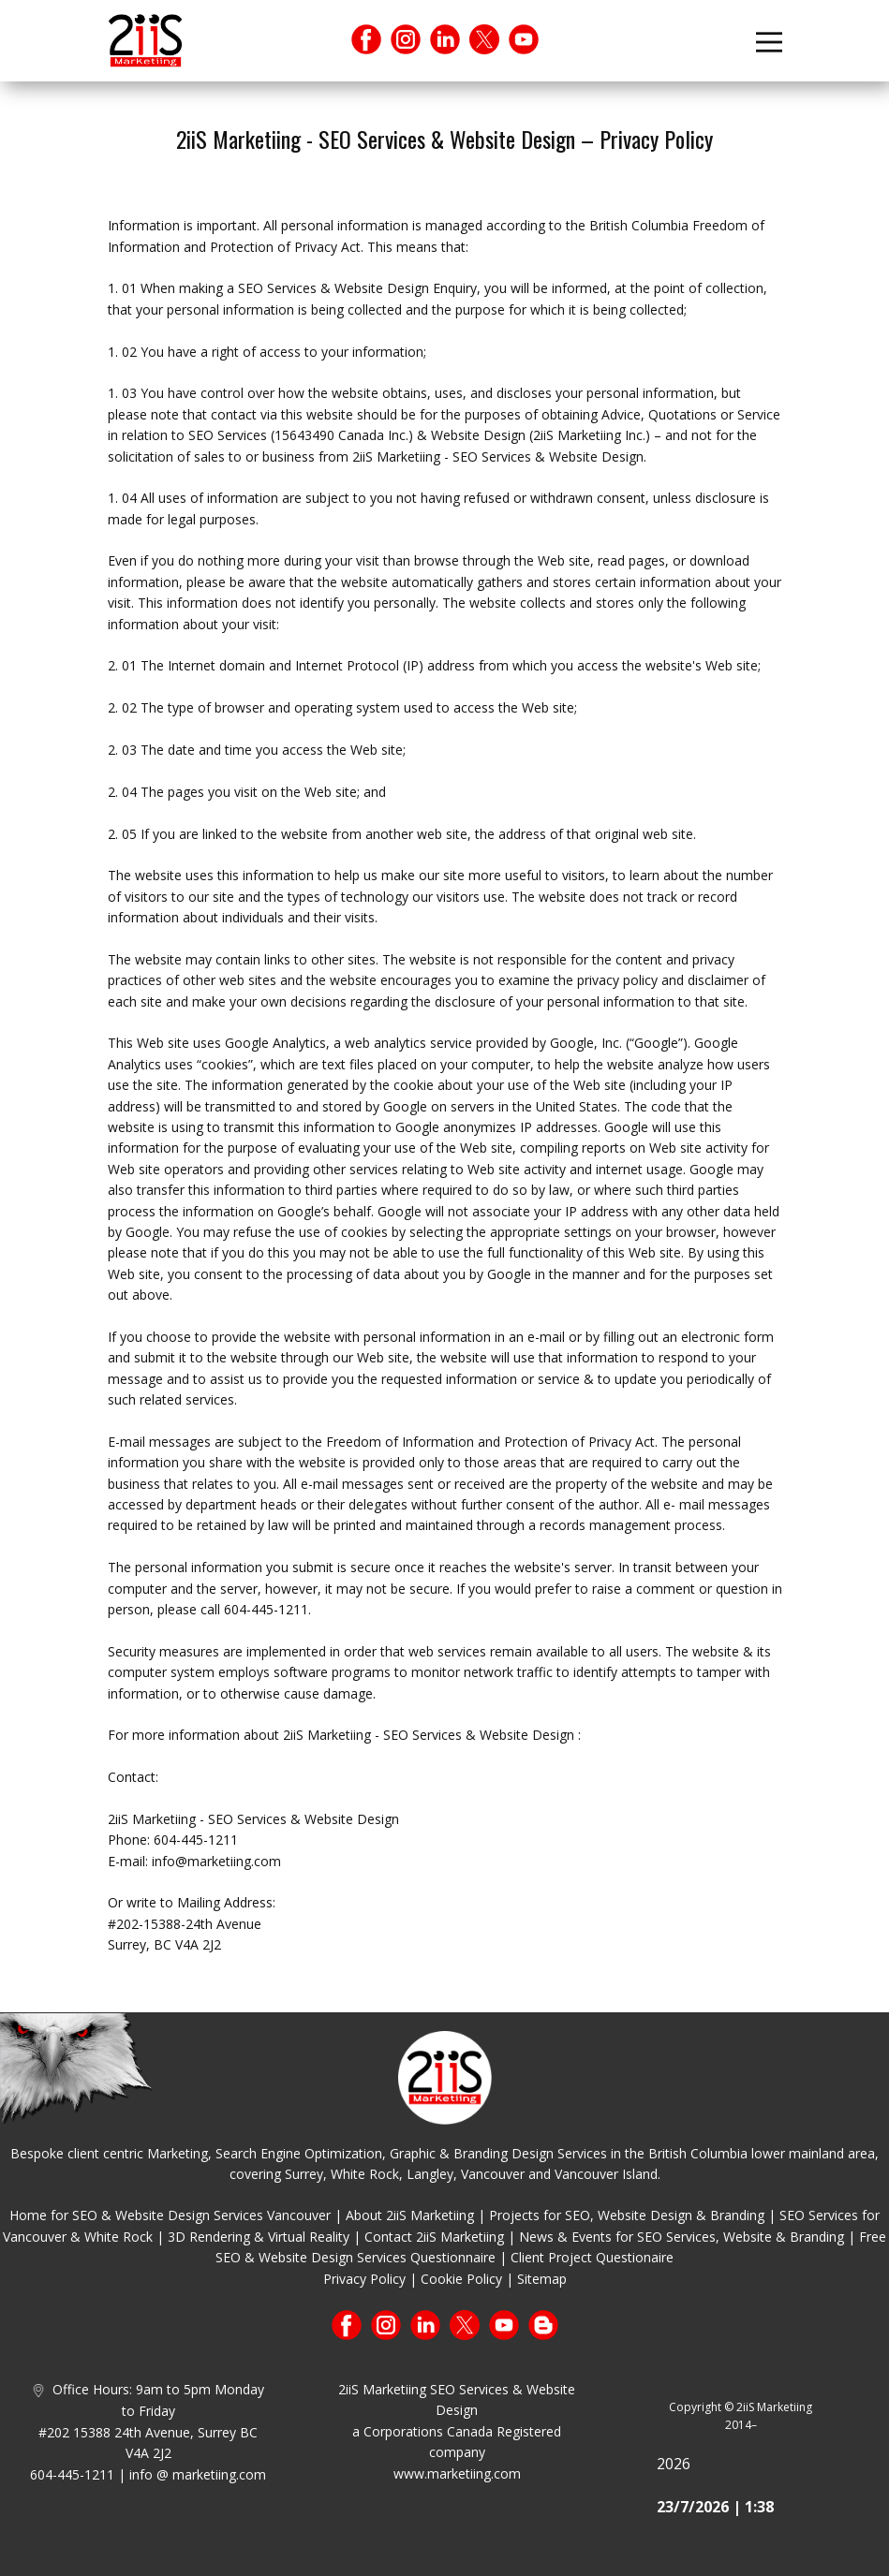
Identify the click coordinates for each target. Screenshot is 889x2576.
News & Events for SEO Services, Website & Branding (681, 2236)
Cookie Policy (461, 2279)
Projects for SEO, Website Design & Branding (626, 2215)
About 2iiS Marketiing (410, 2215)
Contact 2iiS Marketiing (434, 2236)
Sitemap (542, 2279)
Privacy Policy (364, 2279)
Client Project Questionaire (592, 2257)
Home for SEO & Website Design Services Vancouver (170, 2215)
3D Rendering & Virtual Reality (258, 2236)
